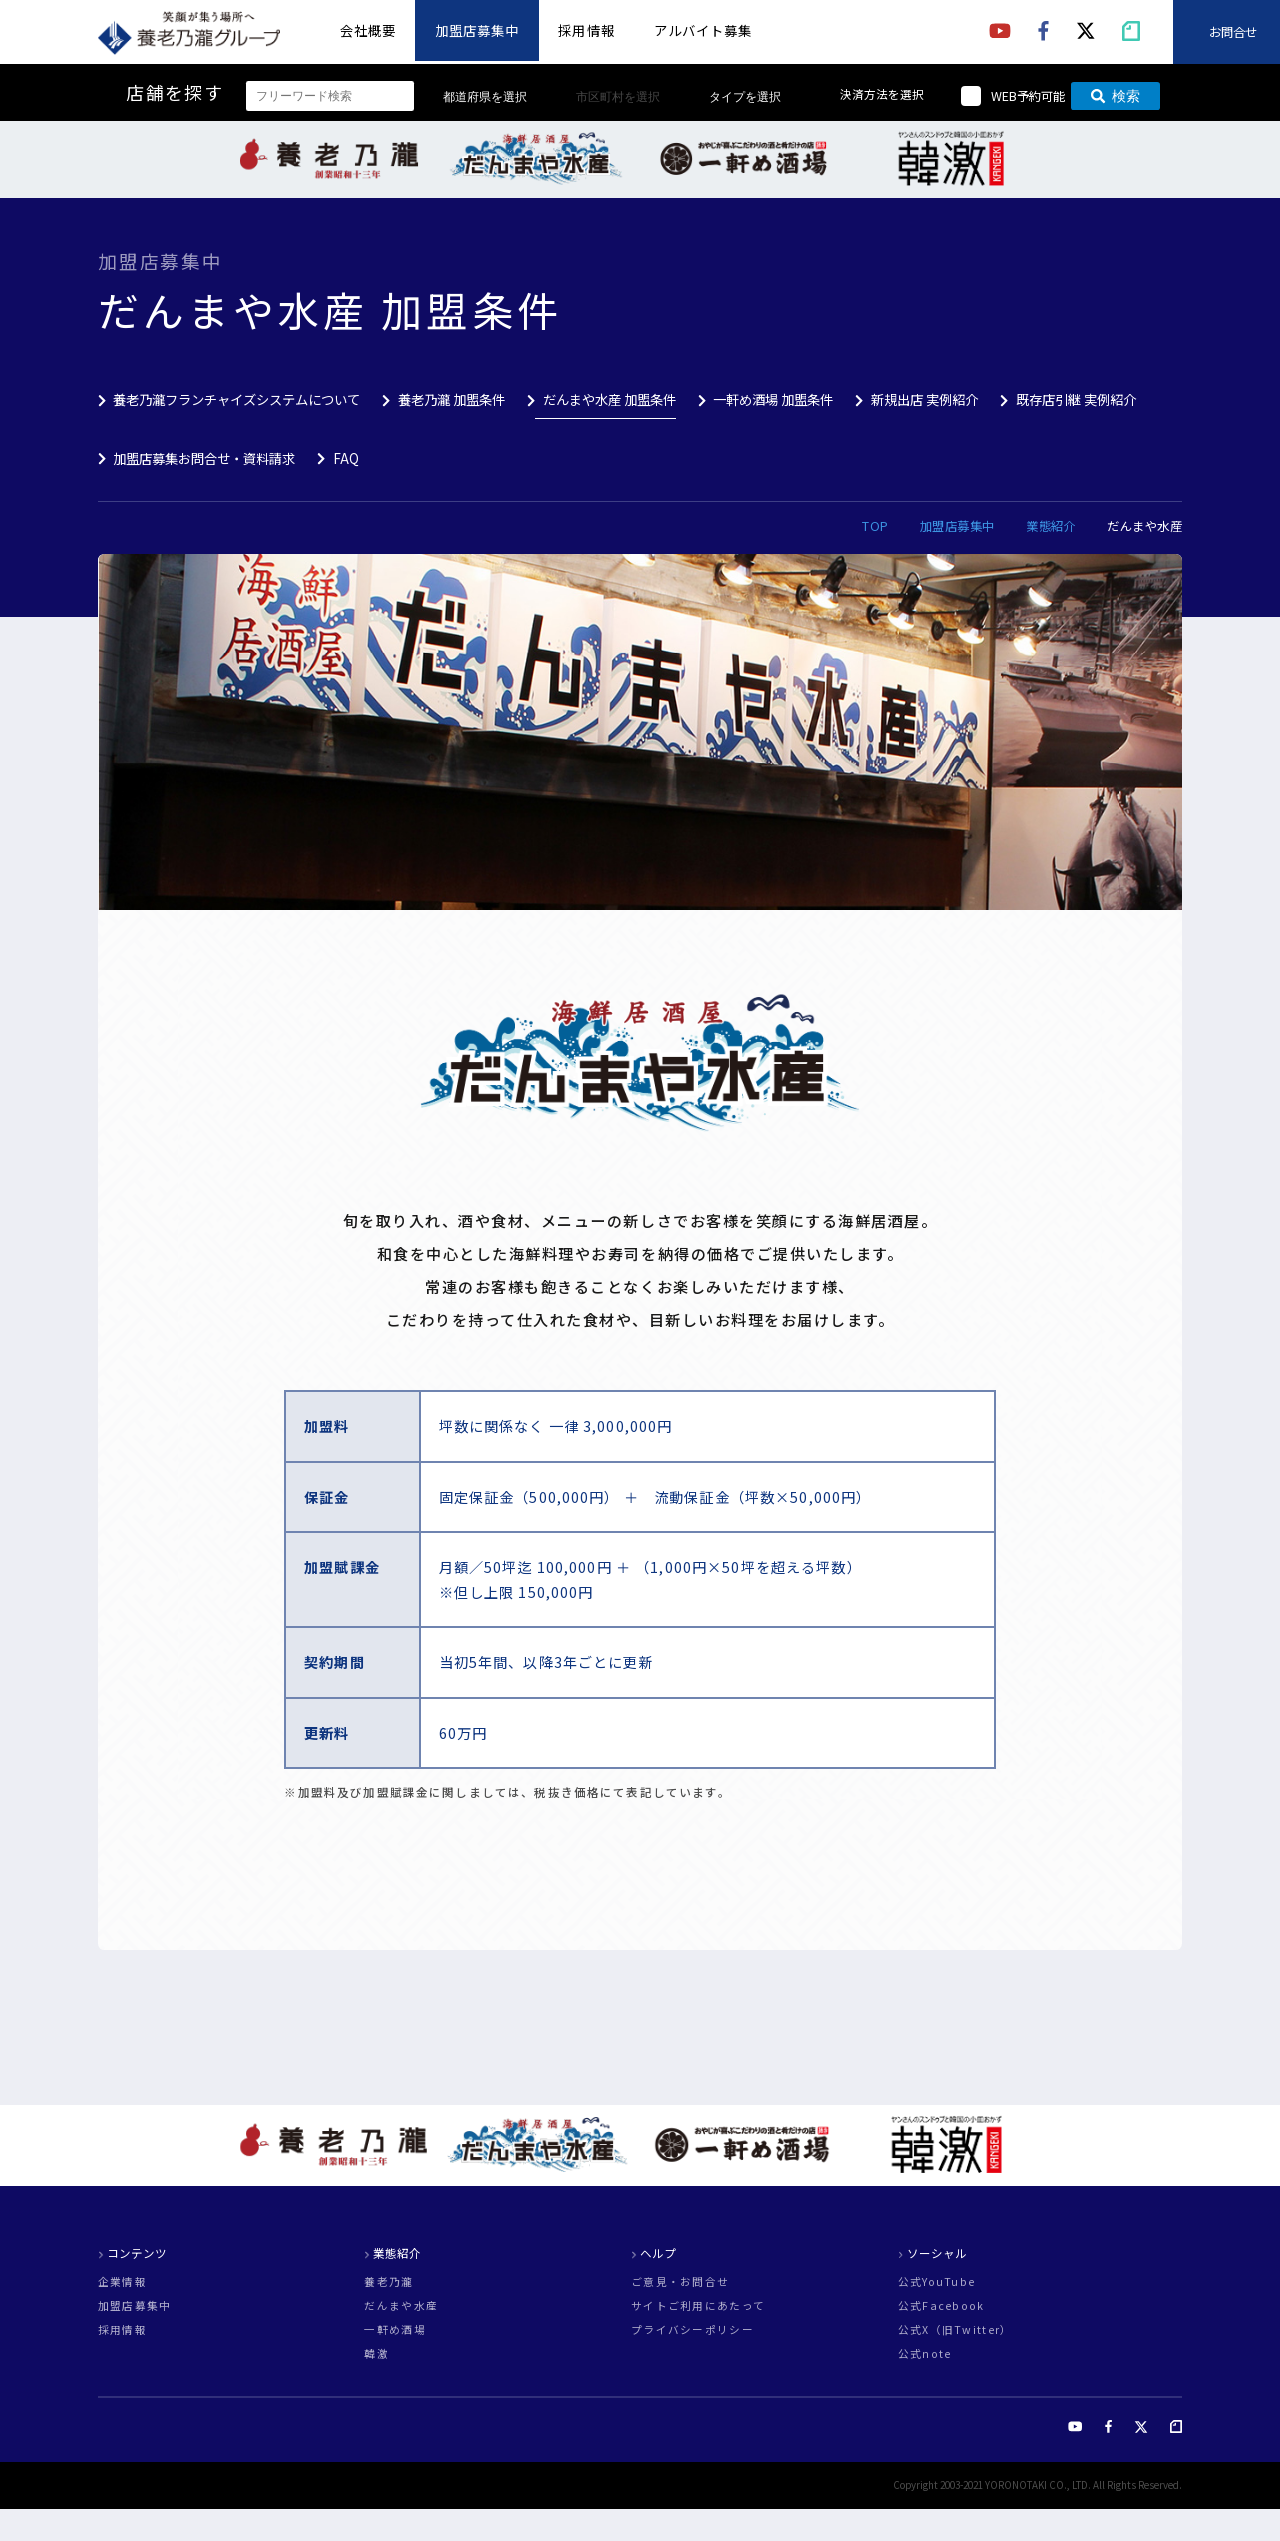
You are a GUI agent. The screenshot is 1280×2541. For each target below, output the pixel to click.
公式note (925, 2354)
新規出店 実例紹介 (924, 399)
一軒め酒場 (394, 2330)
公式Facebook (941, 2306)
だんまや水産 (401, 2306)
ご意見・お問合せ (680, 2282)
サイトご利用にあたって (698, 2306)
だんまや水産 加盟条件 (609, 399)
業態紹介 (1051, 526)
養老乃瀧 (388, 2282)
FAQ (346, 458)
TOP (875, 526)
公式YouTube (937, 2282)
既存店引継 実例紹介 (1076, 399)
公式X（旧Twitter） (955, 2330)
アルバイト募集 (703, 30)
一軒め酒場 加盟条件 (773, 399)
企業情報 (122, 2282)
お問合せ (1233, 32)
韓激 (376, 2354)
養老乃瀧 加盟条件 (451, 399)
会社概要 (368, 30)
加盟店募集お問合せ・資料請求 (204, 458)
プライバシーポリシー (692, 2330)
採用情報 (586, 30)
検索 (1115, 96)
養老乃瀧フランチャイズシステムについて (236, 399)
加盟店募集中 (477, 30)
